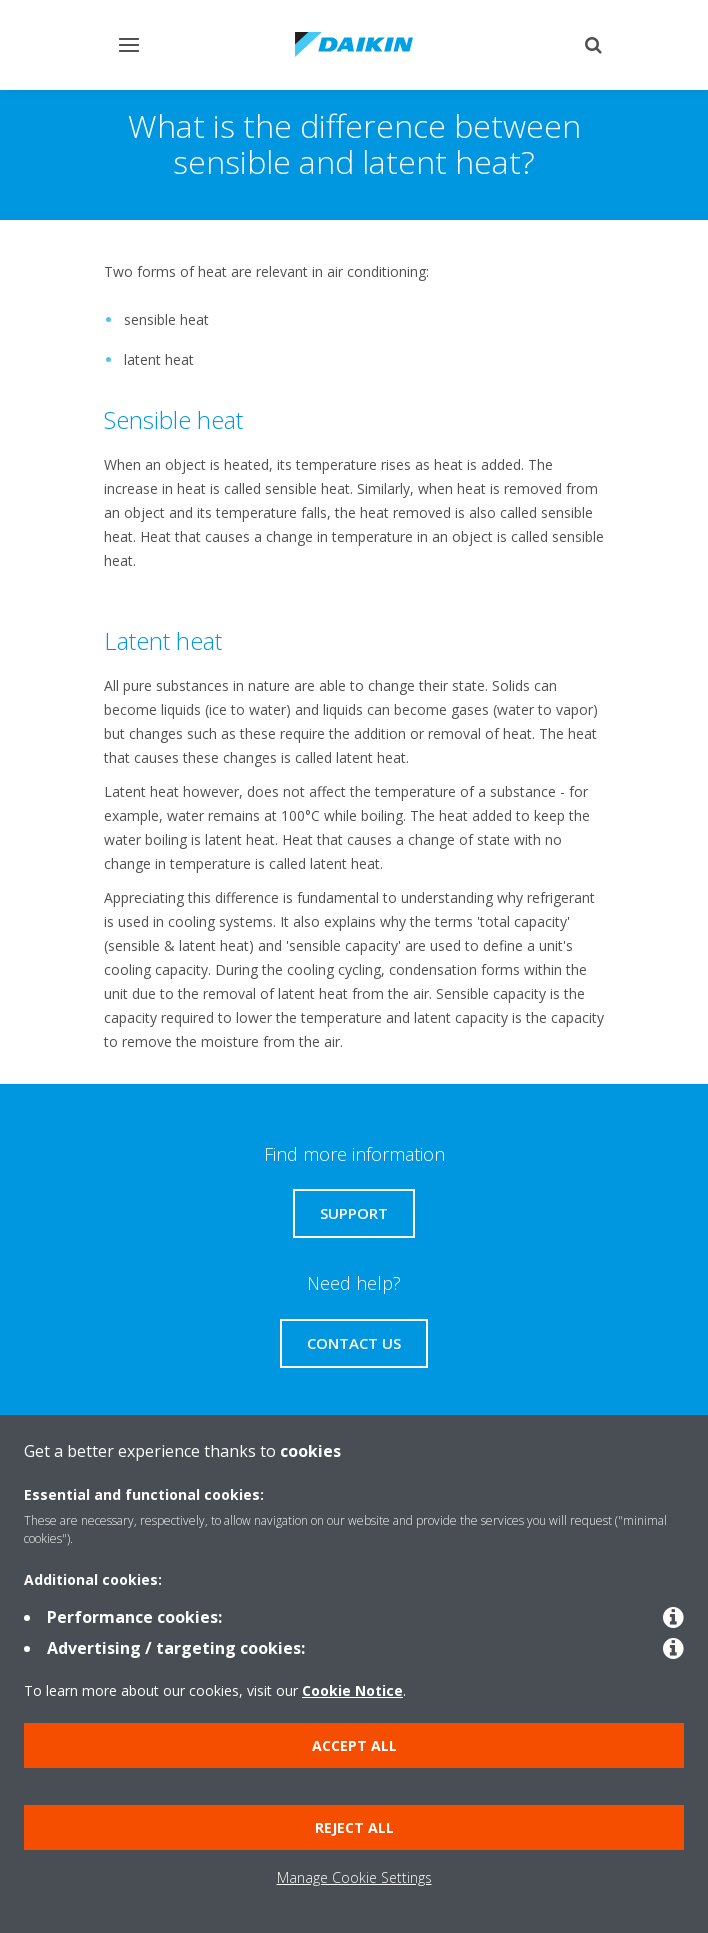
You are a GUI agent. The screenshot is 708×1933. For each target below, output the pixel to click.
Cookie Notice (352, 1690)
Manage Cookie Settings (354, 1877)
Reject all (354, 1827)
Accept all (354, 1745)
